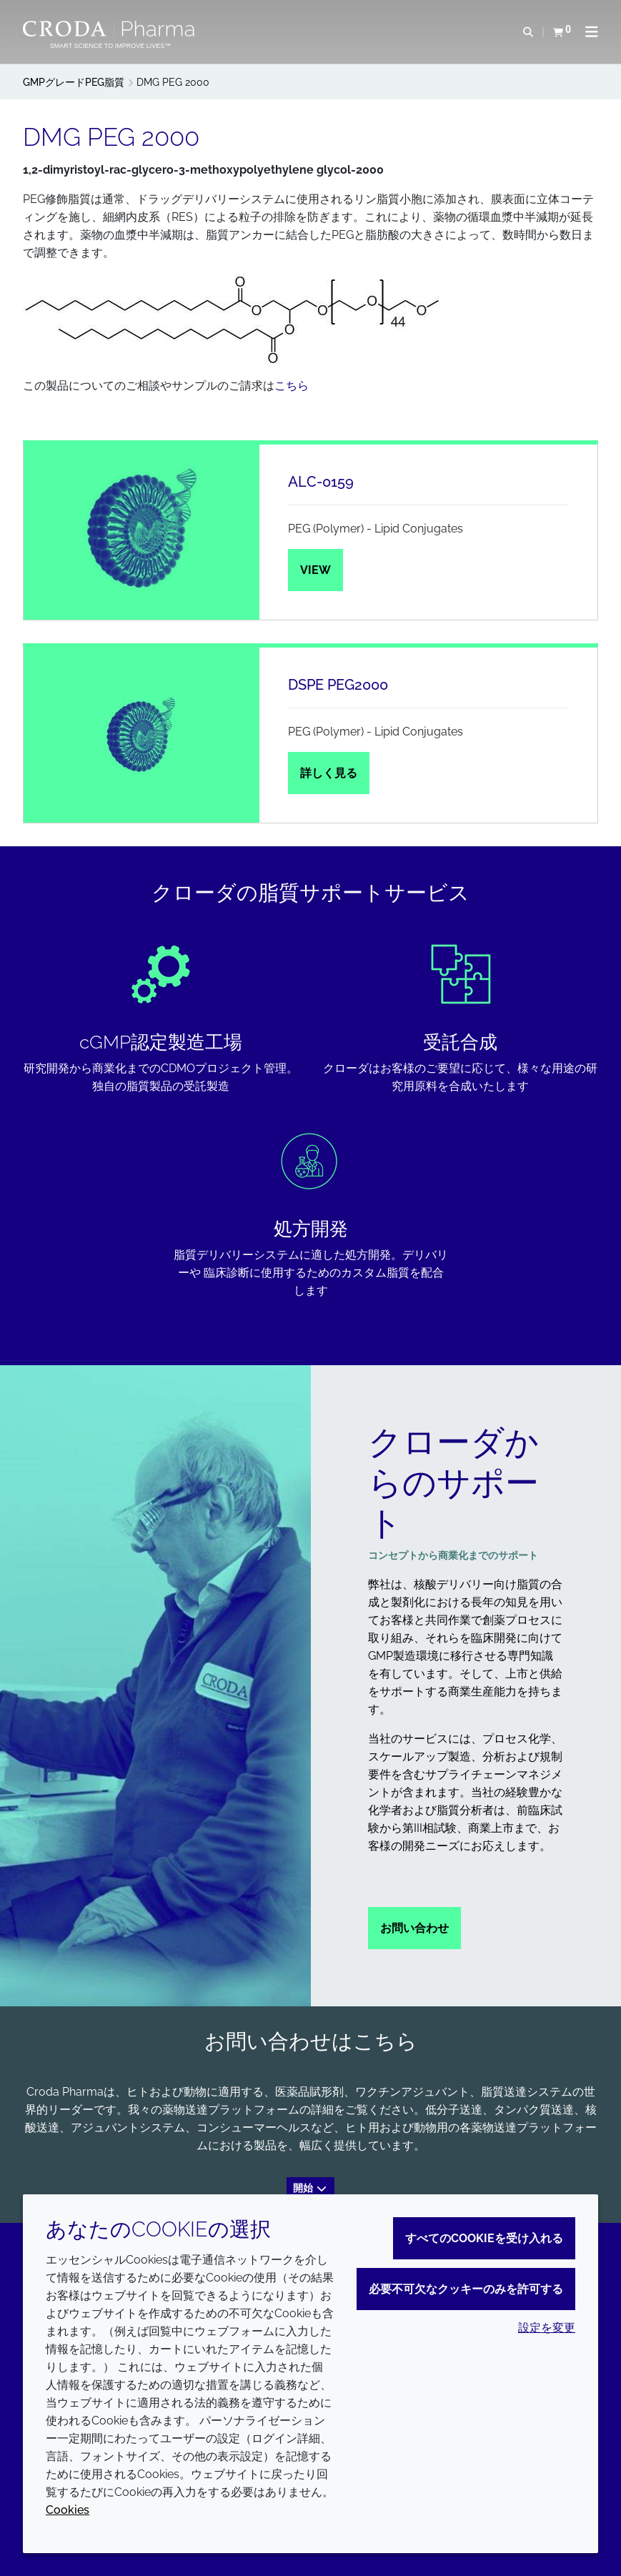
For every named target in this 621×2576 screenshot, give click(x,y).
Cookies (67, 2510)
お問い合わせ (414, 1928)
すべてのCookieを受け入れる (484, 2238)
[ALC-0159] (141, 532)
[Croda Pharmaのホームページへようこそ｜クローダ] (110, 28)
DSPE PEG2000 (338, 684)
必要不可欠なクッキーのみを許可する (466, 2289)
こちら (291, 385)
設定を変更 (546, 2327)
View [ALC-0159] (315, 570)
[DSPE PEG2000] (141, 735)
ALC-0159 (321, 481)
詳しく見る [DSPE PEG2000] (328, 773)
